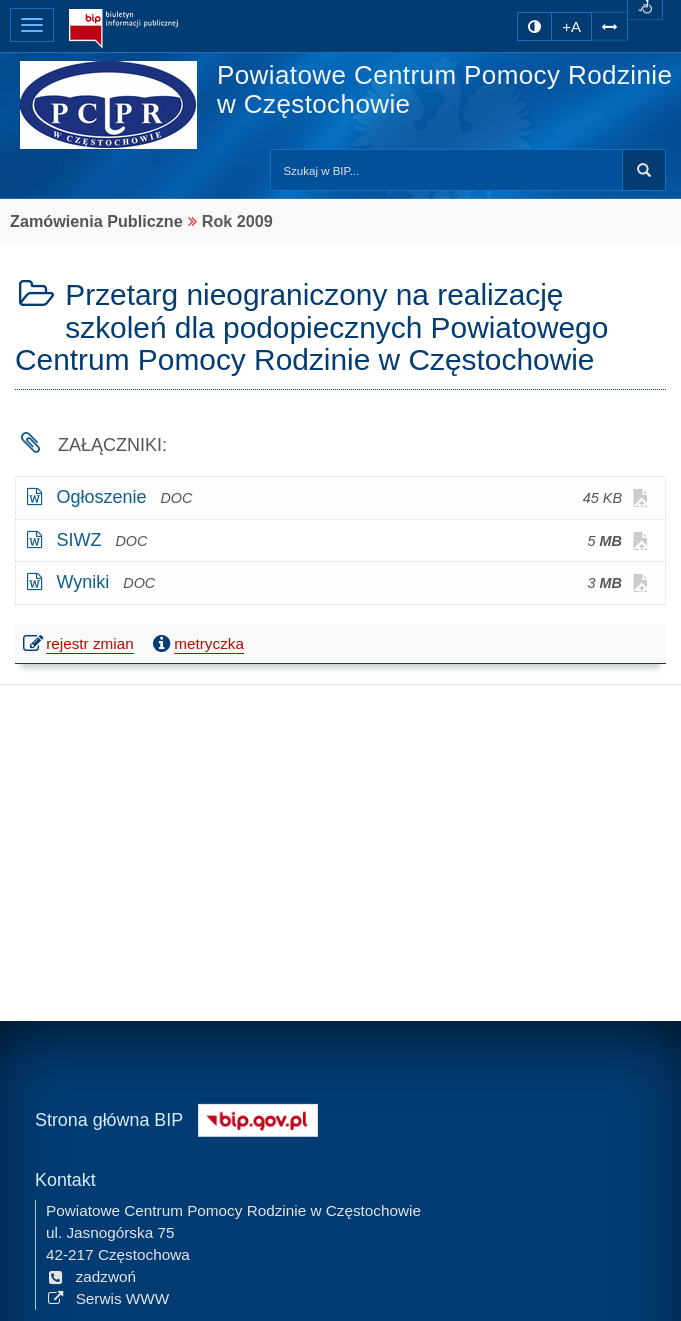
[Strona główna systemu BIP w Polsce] (258, 1117)
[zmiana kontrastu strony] (534, 26)
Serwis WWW (107, 1297)
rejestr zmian (79, 646)
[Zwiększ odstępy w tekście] (609, 24)
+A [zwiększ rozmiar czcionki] (571, 26)
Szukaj (644, 170)
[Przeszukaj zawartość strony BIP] (446, 170)
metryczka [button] (196, 644)
